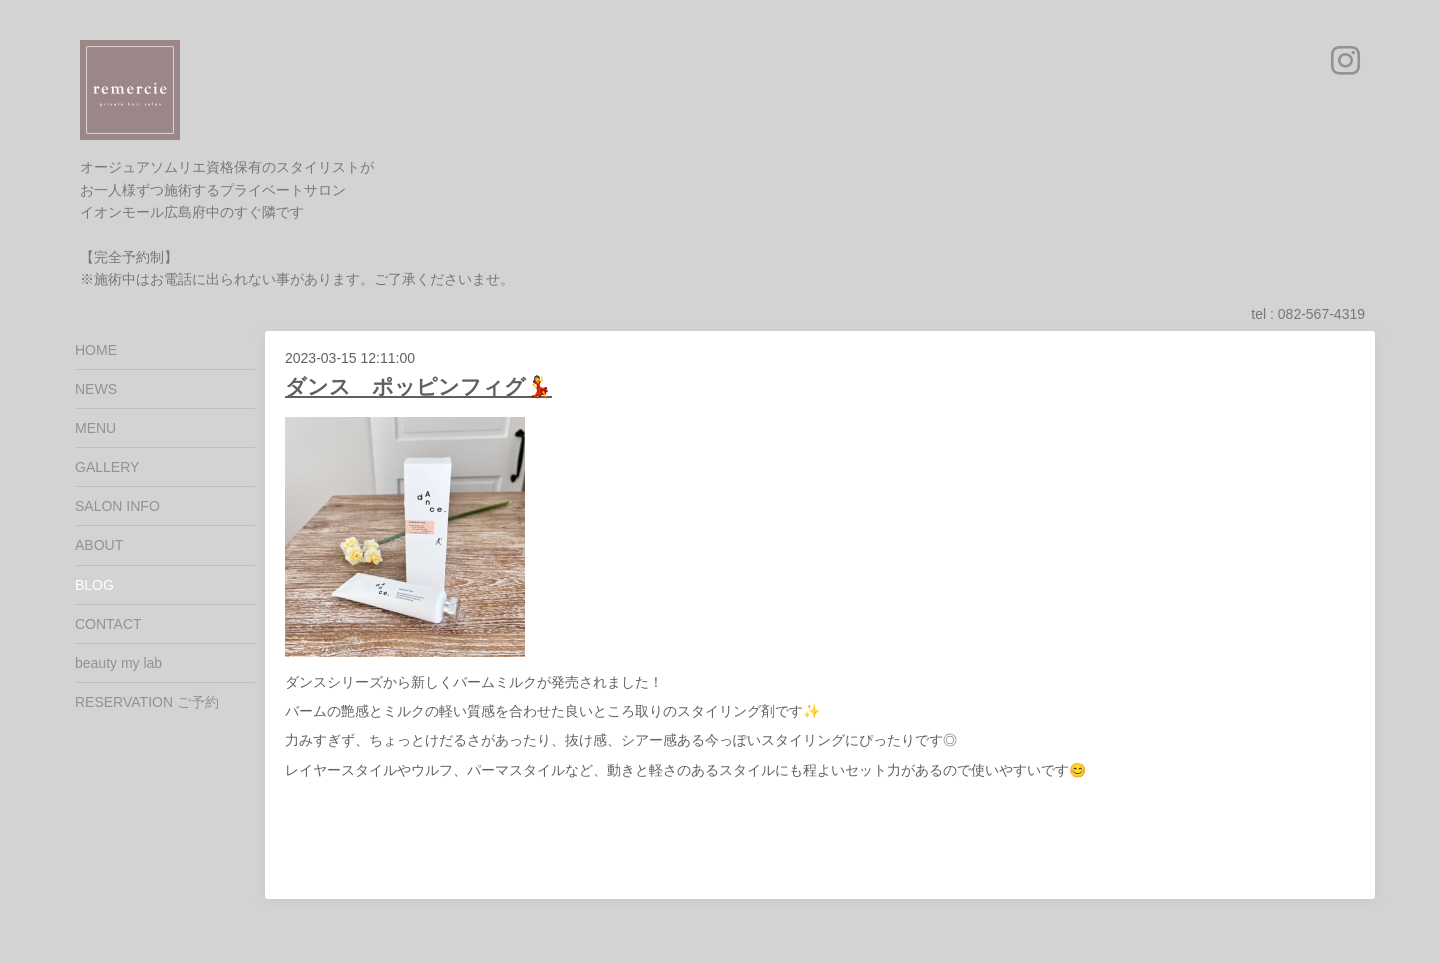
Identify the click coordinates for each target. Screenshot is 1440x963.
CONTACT (108, 624)
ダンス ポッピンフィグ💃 (418, 386)
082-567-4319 (1321, 314)
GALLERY (107, 467)
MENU (95, 428)
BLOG (94, 585)
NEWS (96, 389)
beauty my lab (118, 663)
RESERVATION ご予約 (147, 702)
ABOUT (99, 545)
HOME (96, 350)
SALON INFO (117, 506)
